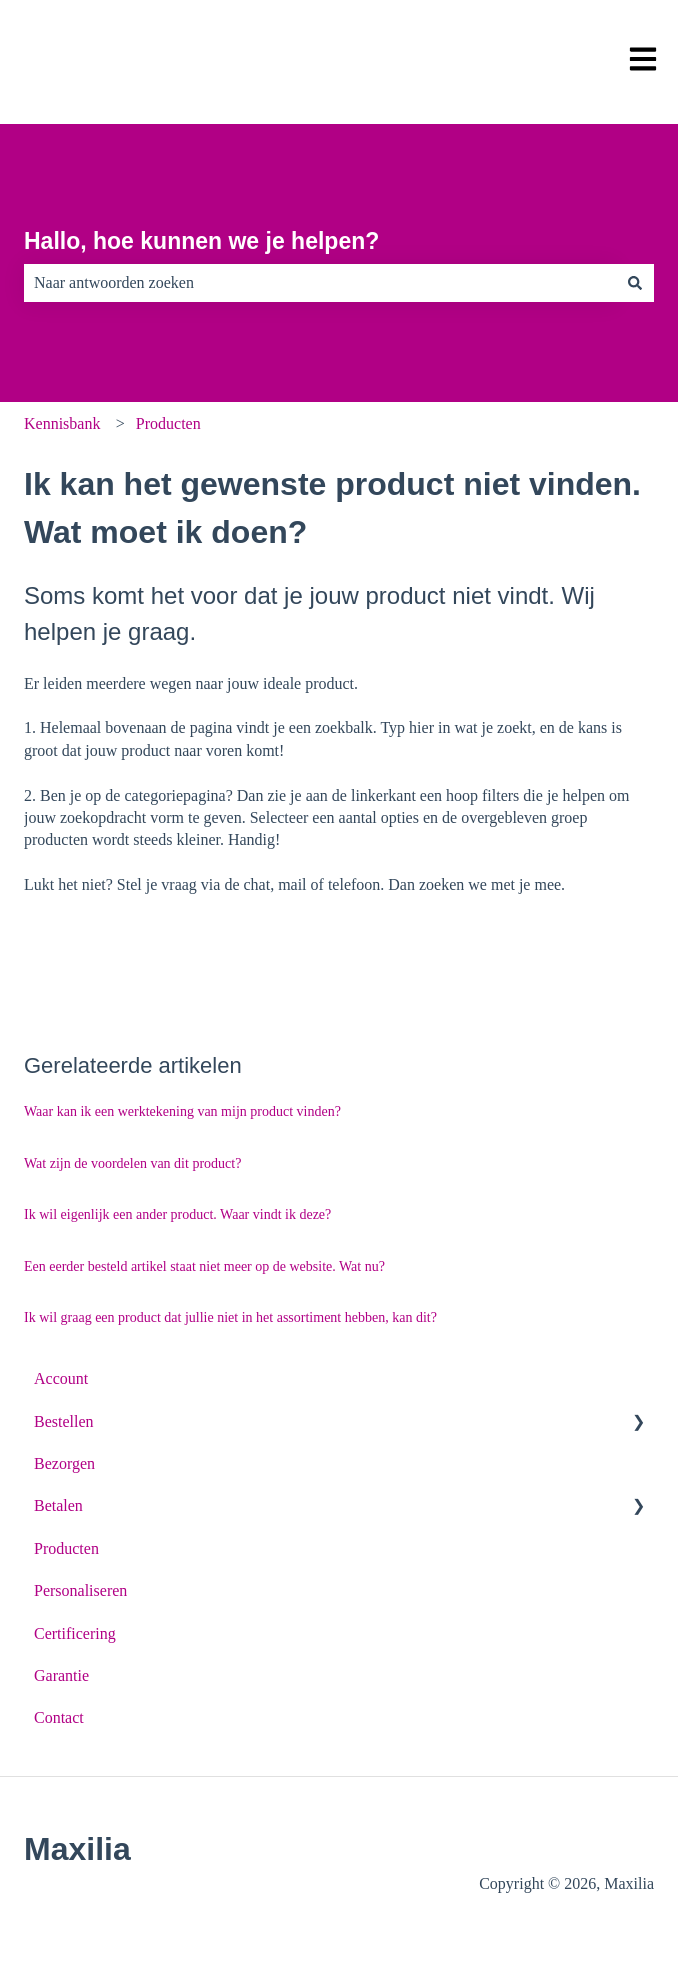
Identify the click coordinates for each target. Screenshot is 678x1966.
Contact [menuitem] (59, 1717)
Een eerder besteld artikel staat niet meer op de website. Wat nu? (204, 1266)
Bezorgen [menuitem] (64, 1463)
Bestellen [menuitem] (64, 1421)
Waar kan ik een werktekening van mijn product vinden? (182, 1111)
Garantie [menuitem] (61, 1675)
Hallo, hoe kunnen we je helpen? (201, 241)
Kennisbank (62, 423)
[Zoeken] (635, 283)
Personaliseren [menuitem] (80, 1590)
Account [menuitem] (61, 1378)
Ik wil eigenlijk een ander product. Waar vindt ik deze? (177, 1214)
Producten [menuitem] (66, 1548)
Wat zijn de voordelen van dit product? (132, 1163)
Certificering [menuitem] (75, 1633)
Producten (168, 423)
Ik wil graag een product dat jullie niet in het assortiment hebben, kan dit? (230, 1317)
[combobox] (320, 283)
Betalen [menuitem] (58, 1505)
